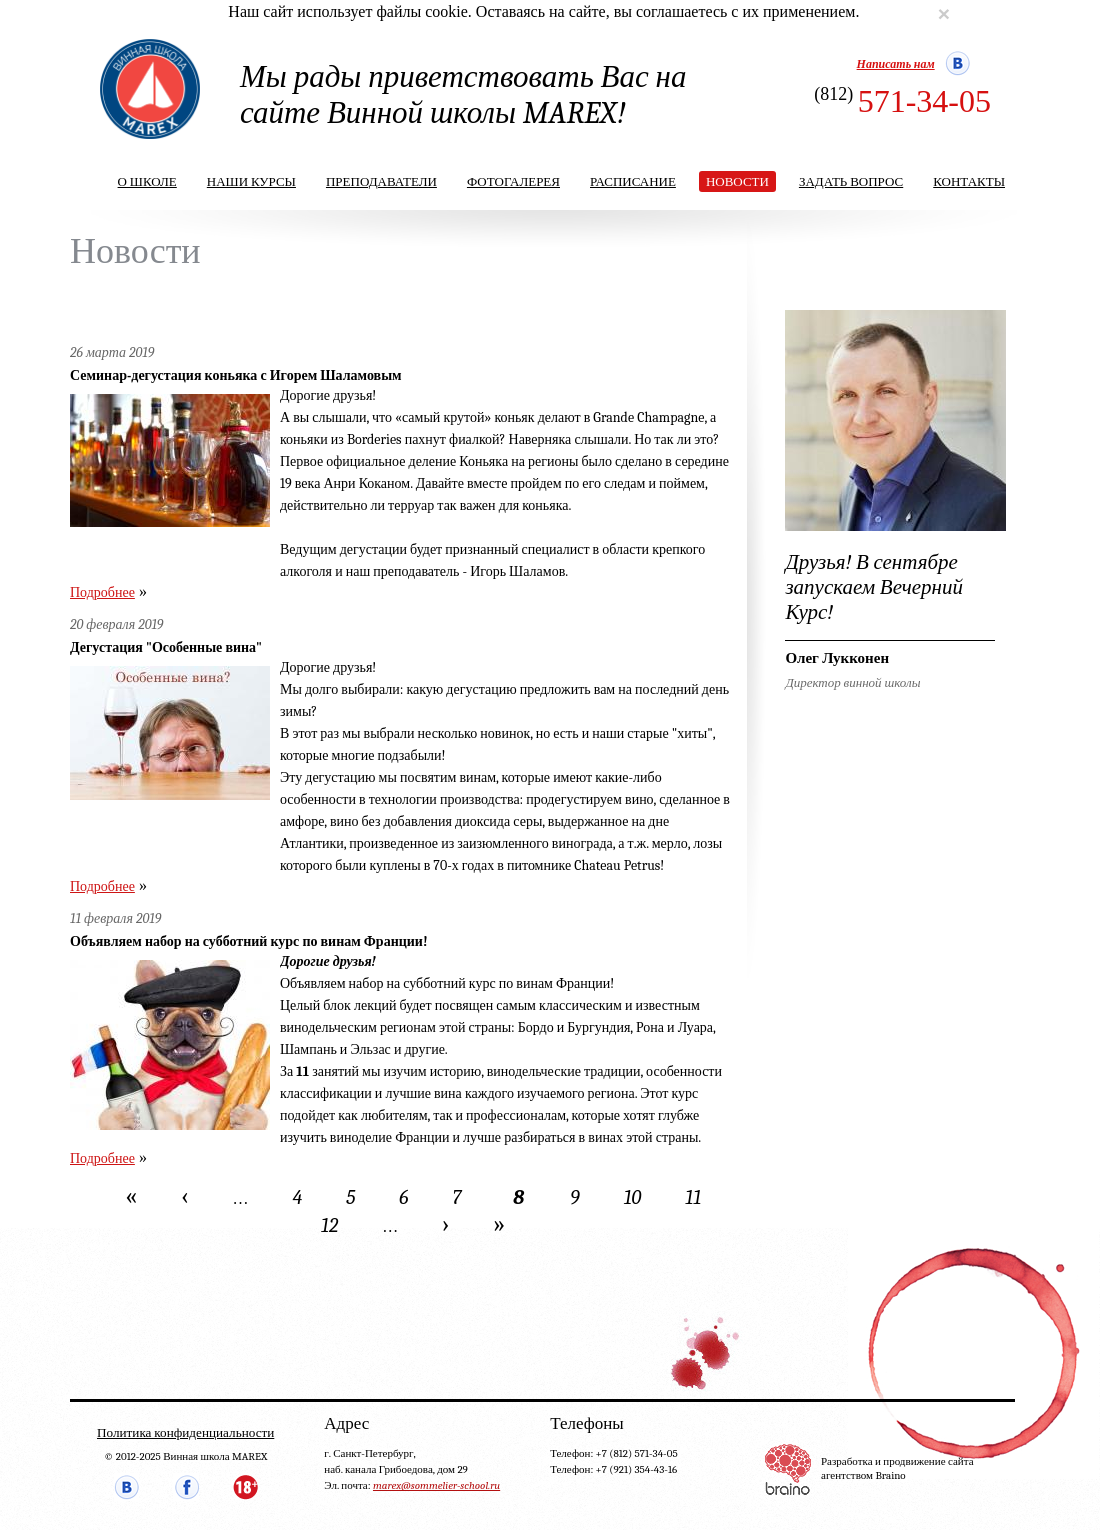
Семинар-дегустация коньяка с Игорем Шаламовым (236, 375)
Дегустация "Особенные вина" (166, 647)
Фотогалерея (513, 181)
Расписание (633, 181)
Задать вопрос (851, 181)
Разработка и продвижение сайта (897, 1461)
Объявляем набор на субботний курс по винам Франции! (249, 941)
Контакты (969, 181)
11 (693, 1197)
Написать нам (896, 64)
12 (329, 1225)
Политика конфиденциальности (185, 1432)
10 (633, 1197)
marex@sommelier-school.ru (436, 1485)
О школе (147, 181)
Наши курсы (251, 181)
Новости (737, 181)
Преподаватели (381, 181)
